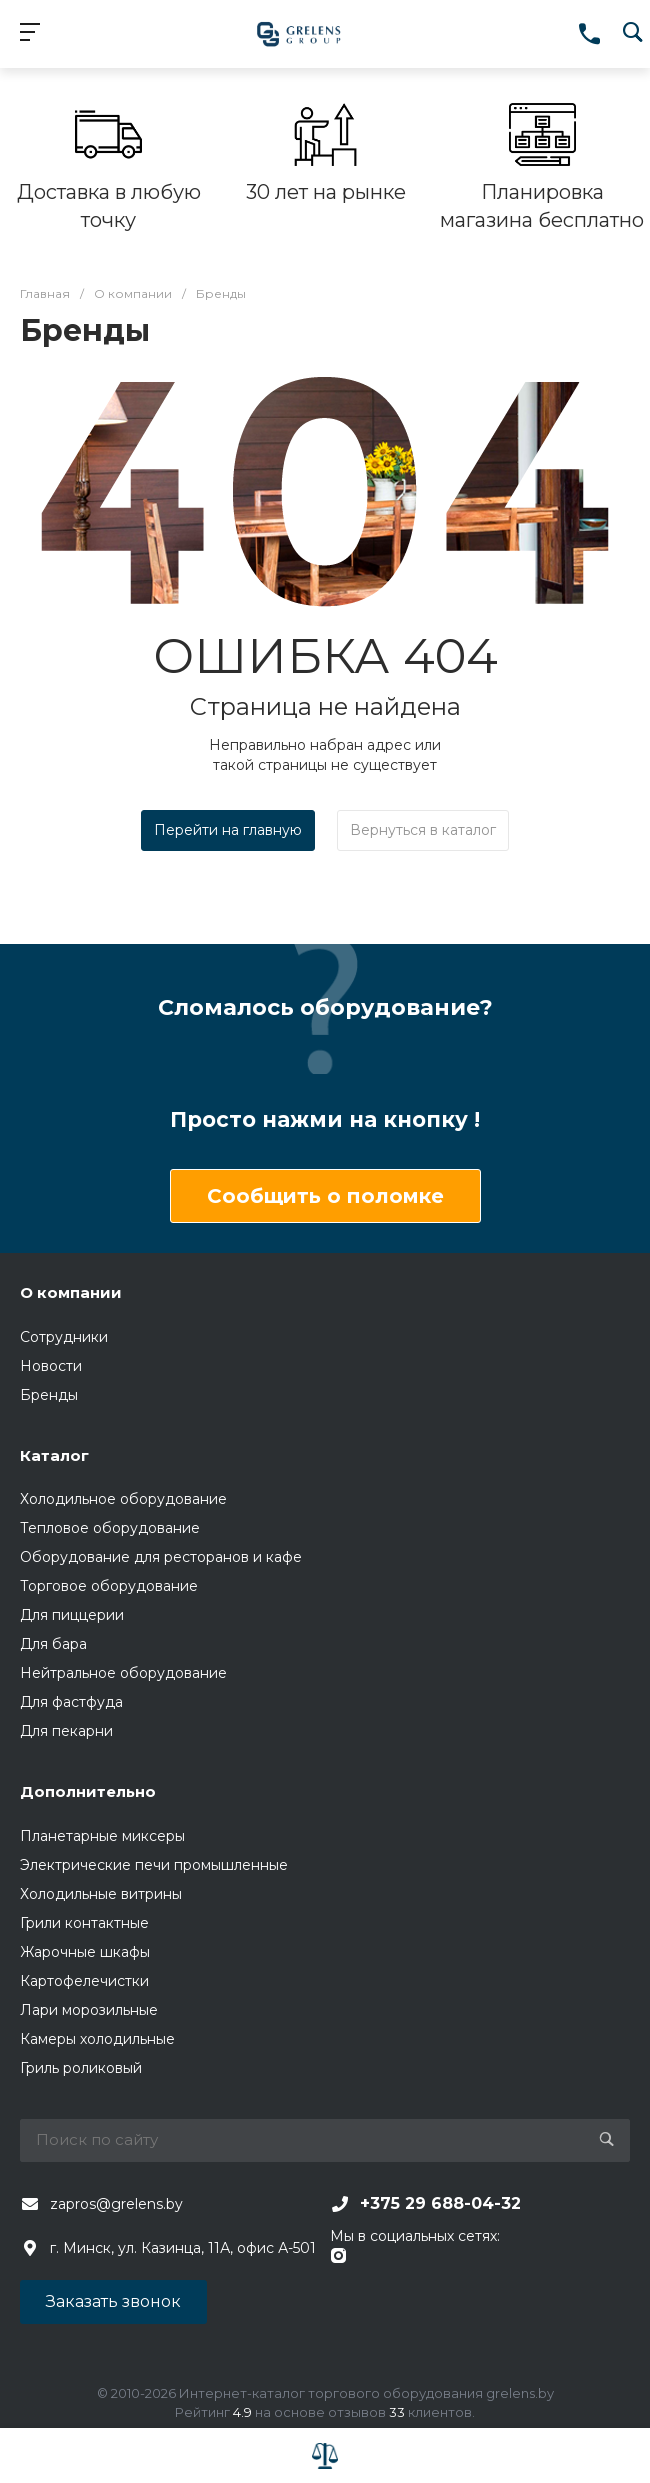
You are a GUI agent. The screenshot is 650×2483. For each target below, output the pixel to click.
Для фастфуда (71, 1702)
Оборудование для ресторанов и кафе (161, 1557)
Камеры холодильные (97, 2039)
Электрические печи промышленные (154, 1865)
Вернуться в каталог (423, 830)
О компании (71, 1292)
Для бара (53, 1644)
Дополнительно (88, 1791)
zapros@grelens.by (116, 2204)
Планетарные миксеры (102, 1836)
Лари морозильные (89, 2010)
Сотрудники (64, 1337)
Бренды (49, 1395)
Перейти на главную (228, 830)
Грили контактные (84, 1923)
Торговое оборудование (109, 1586)
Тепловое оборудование (110, 1528)
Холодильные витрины (101, 1894)
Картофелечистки (84, 1981)
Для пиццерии (72, 1615)
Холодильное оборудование (123, 1499)
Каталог (54, 1455)
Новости (51, 1366)
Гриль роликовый (81, 2068)
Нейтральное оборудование (123, 1673)
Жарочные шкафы (85, 1952)
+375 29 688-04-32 (440, 2203)
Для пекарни (66, 1731)
